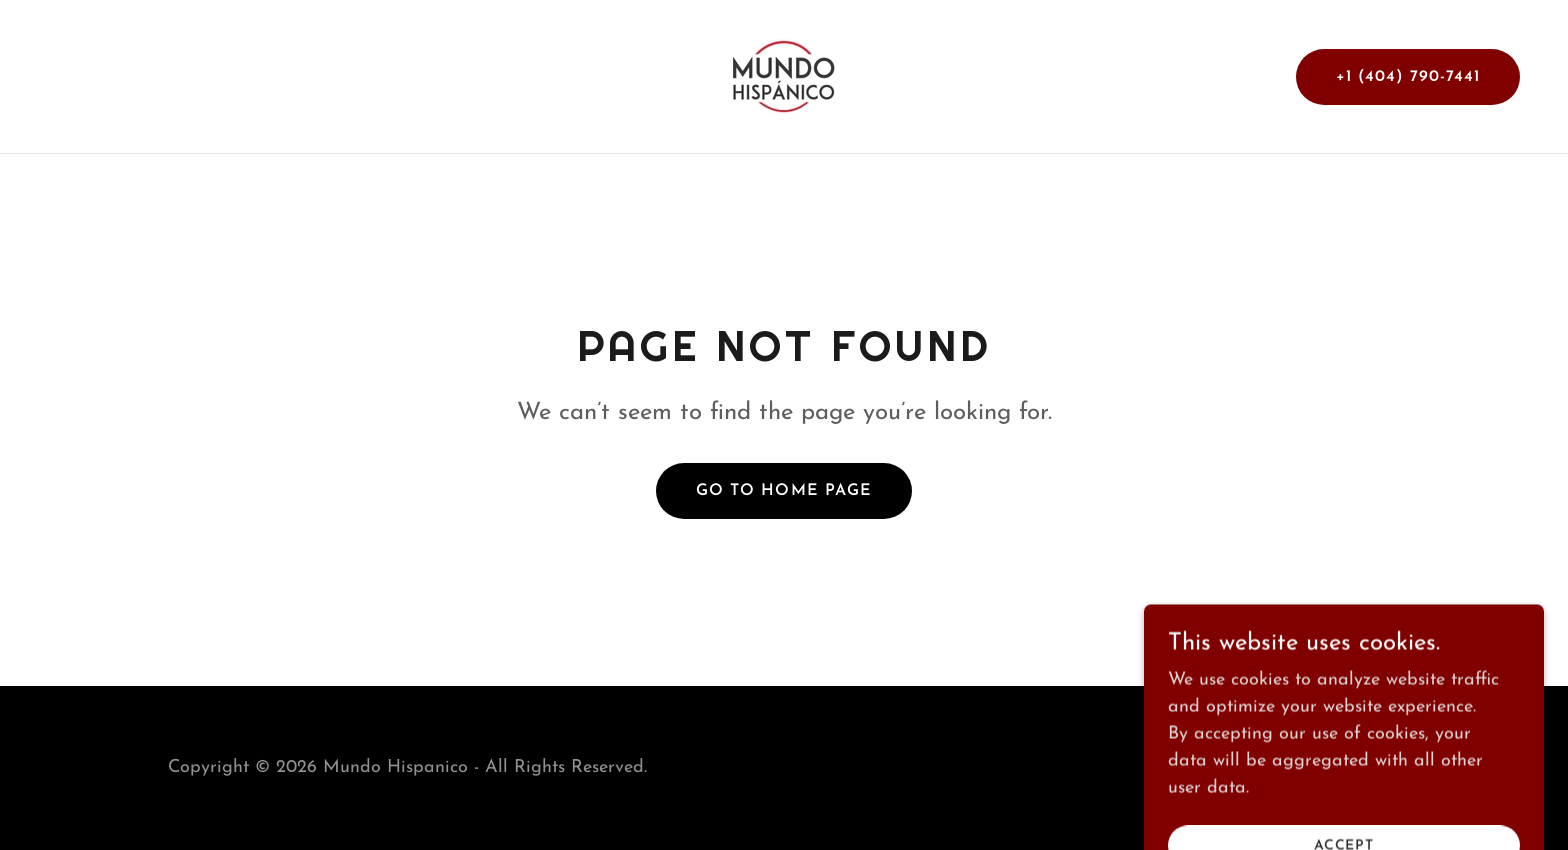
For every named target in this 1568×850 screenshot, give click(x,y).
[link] (783, 75)
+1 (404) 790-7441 (1408, 77)
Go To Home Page (783, 491)
